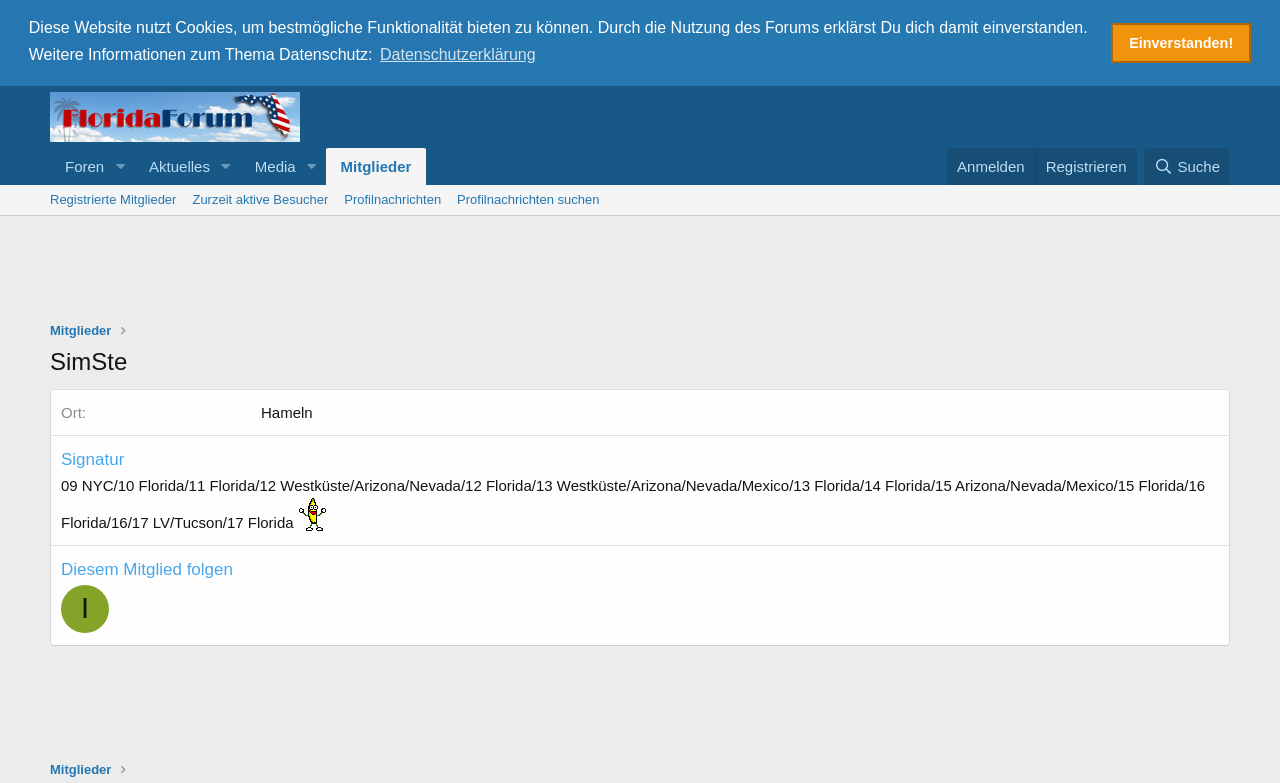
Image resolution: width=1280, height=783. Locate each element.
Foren (84, 164)
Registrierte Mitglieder (113, 197)
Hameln (287, 410)
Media (275, 164)
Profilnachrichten (392, 197)
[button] (120, 164)
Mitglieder (376, 164)
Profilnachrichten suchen (528, 197)
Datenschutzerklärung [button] (458, 54)
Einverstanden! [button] (1181, 43)
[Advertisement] (640, 269)
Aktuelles (179, 164)
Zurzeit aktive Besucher (260, 197)
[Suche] (1187, 164)
